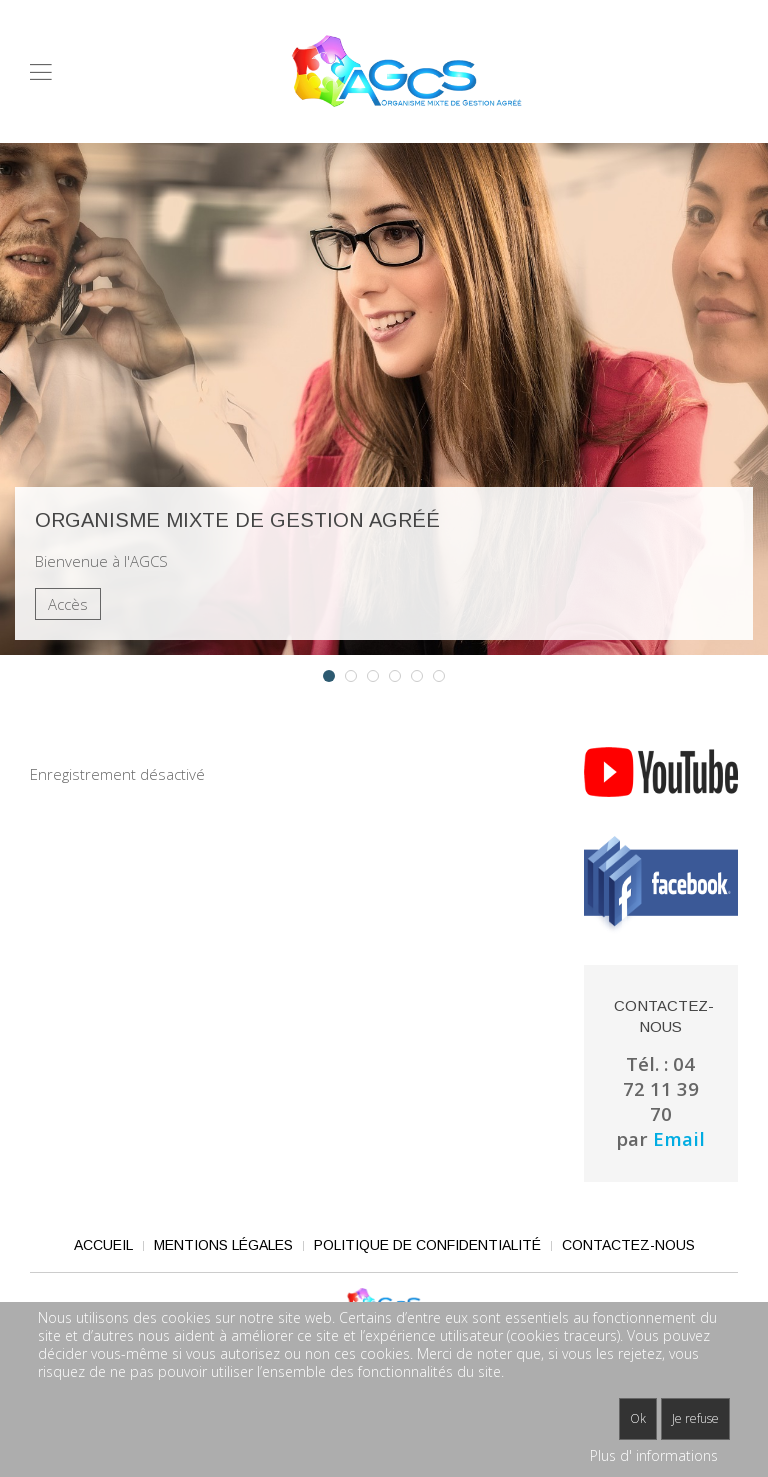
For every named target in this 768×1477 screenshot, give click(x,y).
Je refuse (695, 1418)
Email (679, 1138)
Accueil (103, 1245)
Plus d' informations (654, 1455)
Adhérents (422, 677)
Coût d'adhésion (378, 677)
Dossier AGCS (400, 677)
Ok (638, 1418)
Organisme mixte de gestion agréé (334, 677)
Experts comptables (444, 677)
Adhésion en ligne (356, 677)
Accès (68, 604)
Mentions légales (223, 1245)
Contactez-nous (628, 1245)
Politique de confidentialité (427, 1245)
